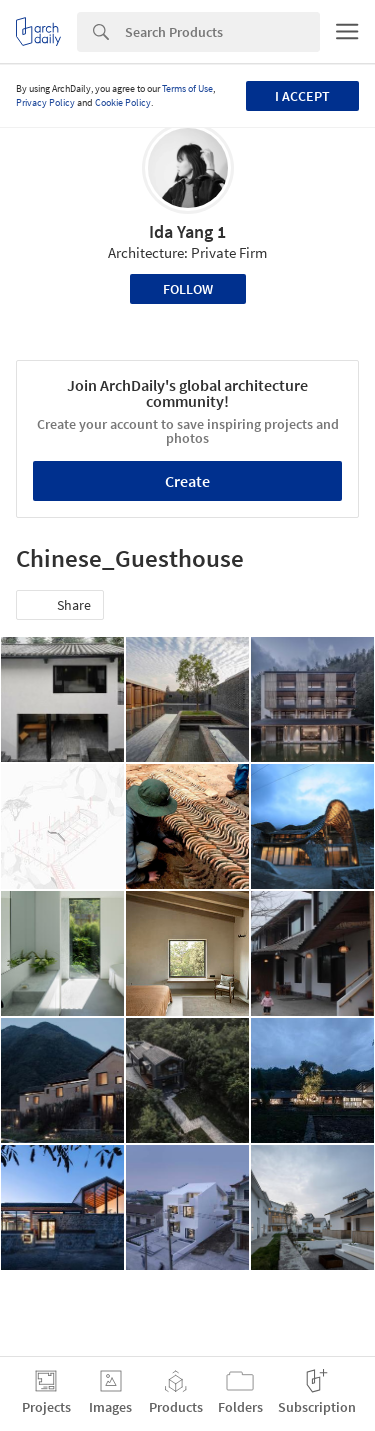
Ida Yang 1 (187, 231)
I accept (302, 96)
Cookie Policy (123, 102)
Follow (188, 289)
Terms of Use (187, 88)
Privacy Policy (45, 102)
